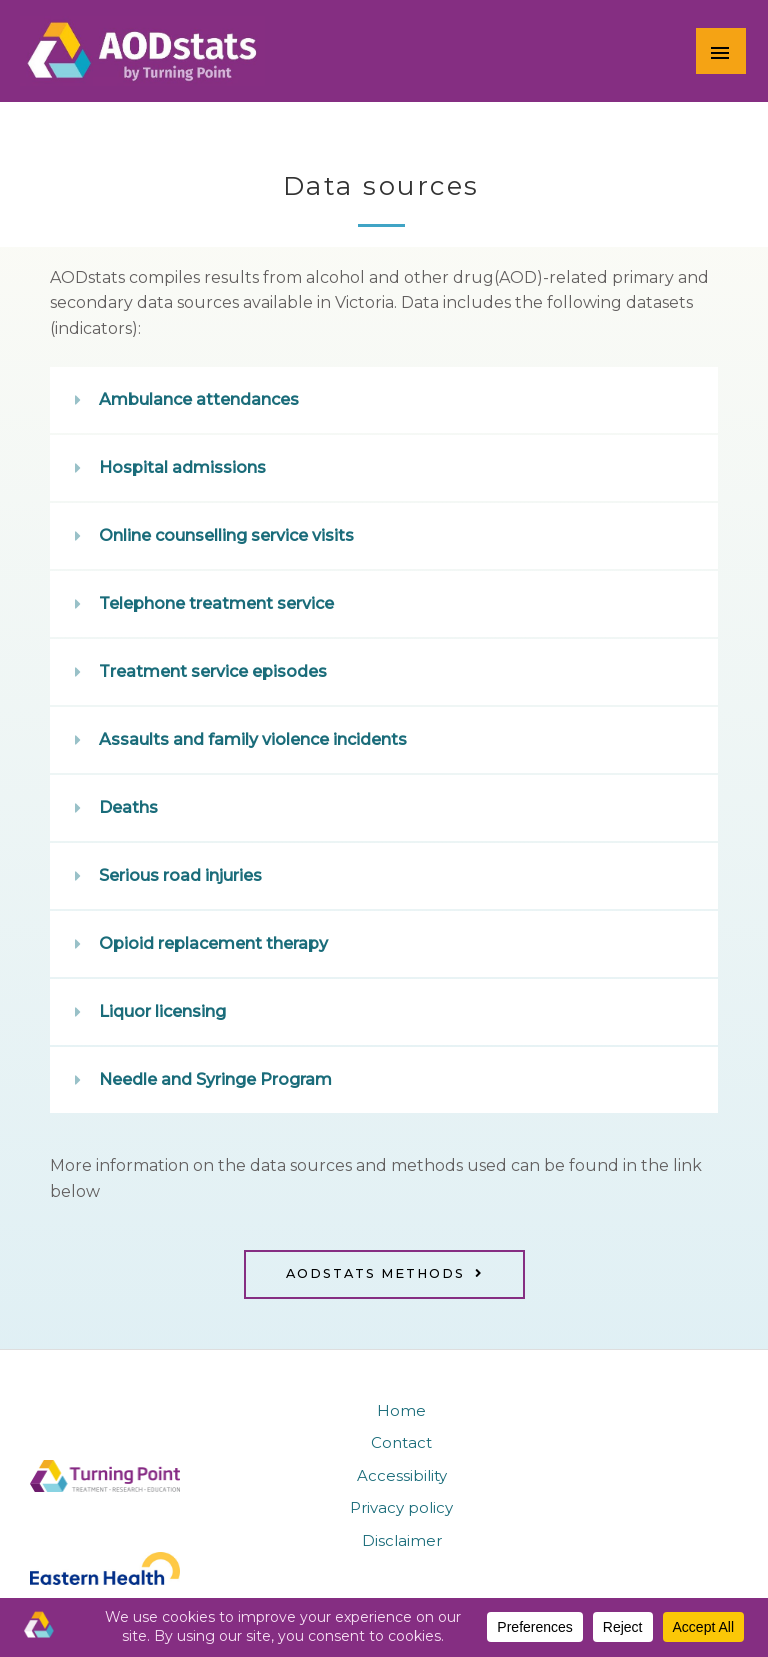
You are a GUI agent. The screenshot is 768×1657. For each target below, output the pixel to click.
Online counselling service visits (226, 535)
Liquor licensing (162, 1011)
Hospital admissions (182, 467)
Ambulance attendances (199, 399)
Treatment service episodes (213, 671)
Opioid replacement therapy (213, 943)
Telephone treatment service (216, 603)
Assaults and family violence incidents (253, 739)
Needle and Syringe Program (215, 1079)
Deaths (128, 807)
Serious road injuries (180, 875)
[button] (384, 400)
